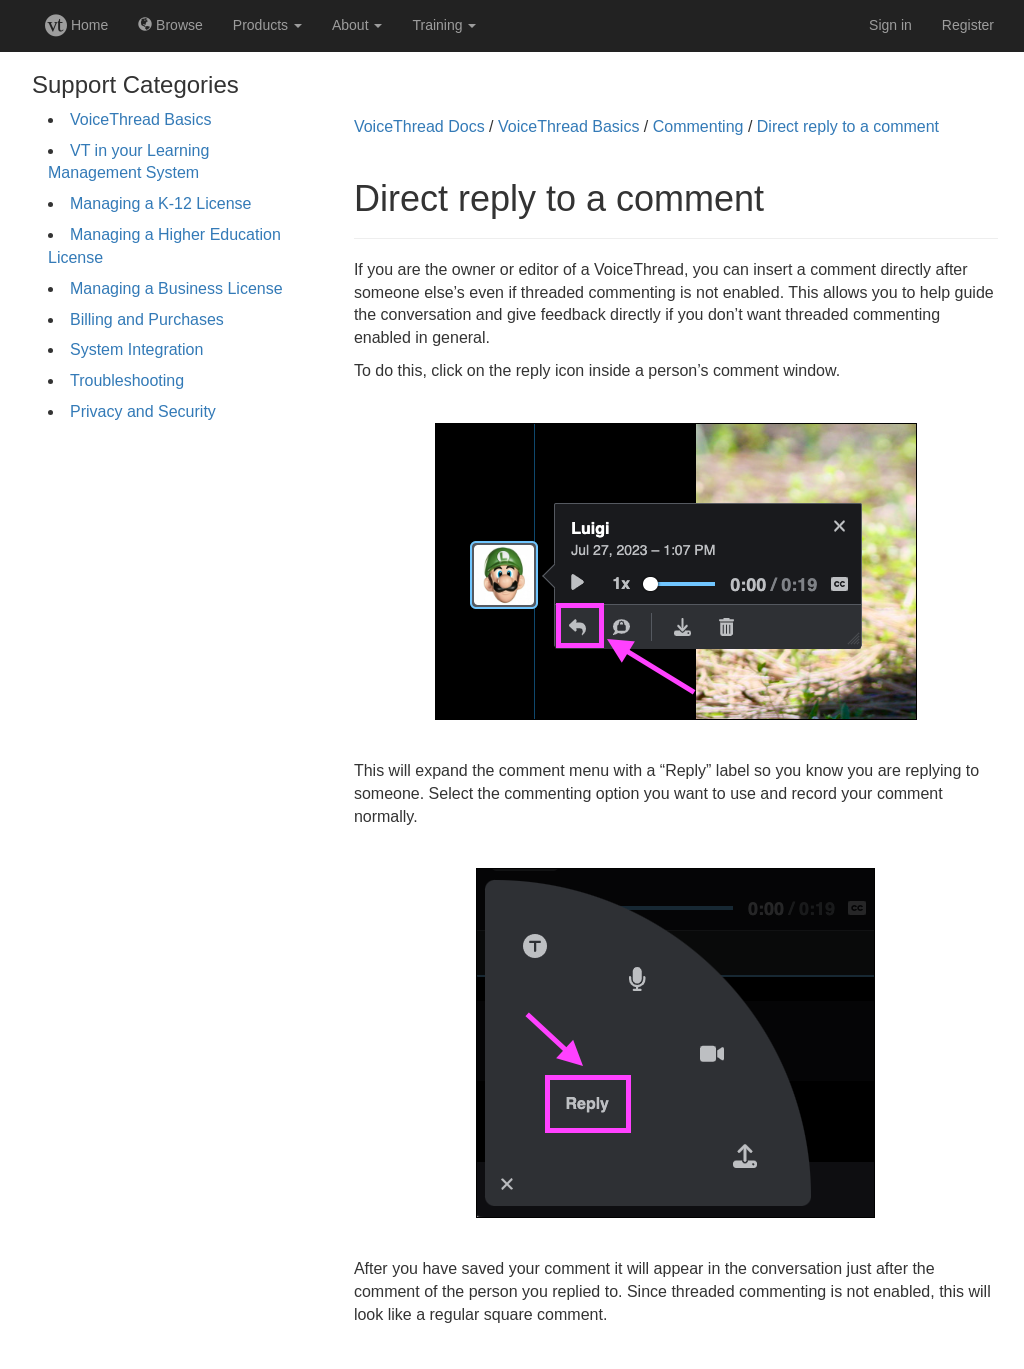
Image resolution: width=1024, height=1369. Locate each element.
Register (968, 25)
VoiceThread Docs (419, 126)
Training (444, 25)
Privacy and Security (143, 411)
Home (76, 25)
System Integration (136, 349)
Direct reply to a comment (848, 126)
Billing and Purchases (147, 319)
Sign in (890, 25)
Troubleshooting (127, 380)
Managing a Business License (176, 288)
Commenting (698, 126)
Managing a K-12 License (160, 203)
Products (267, 25)
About (357, 25)
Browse (170, 25)
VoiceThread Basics (140, 119)
